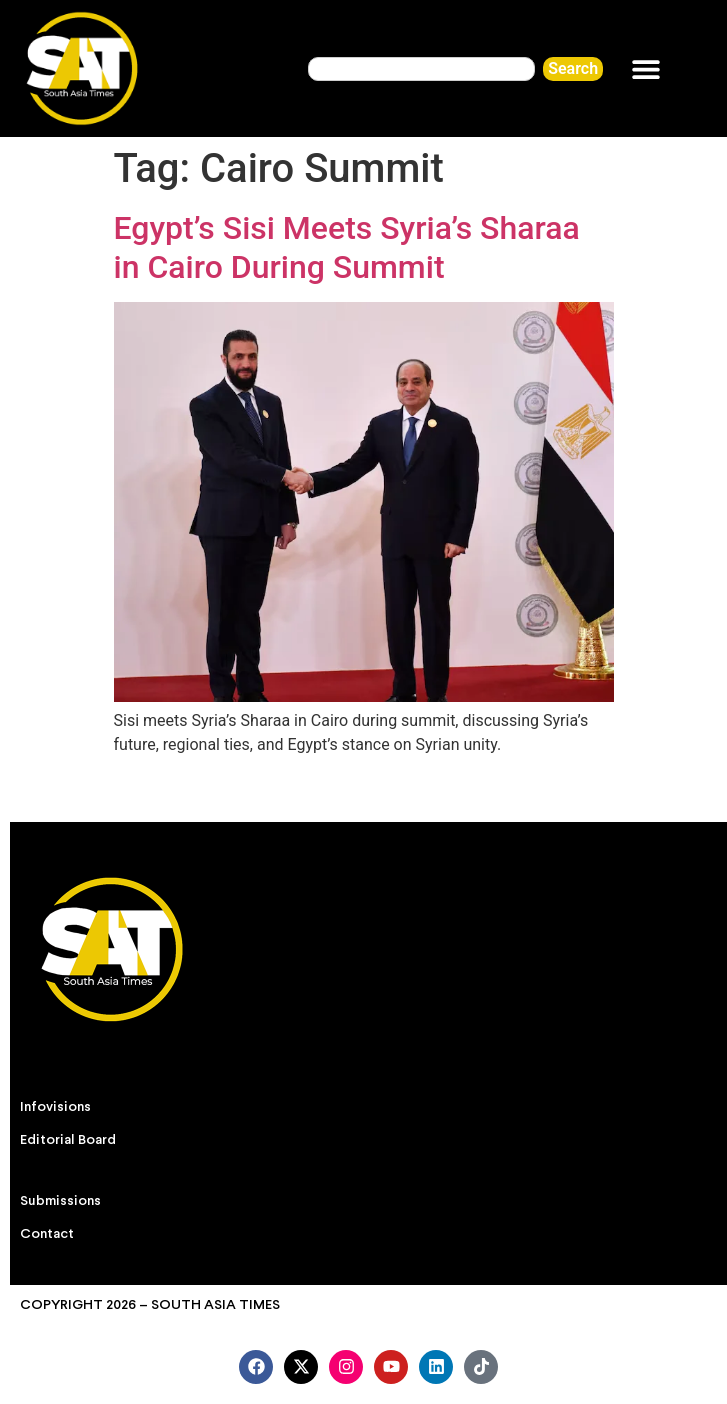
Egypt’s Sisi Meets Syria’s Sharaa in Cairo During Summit (347, 247)
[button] (645, 68)
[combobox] (421, 69)
